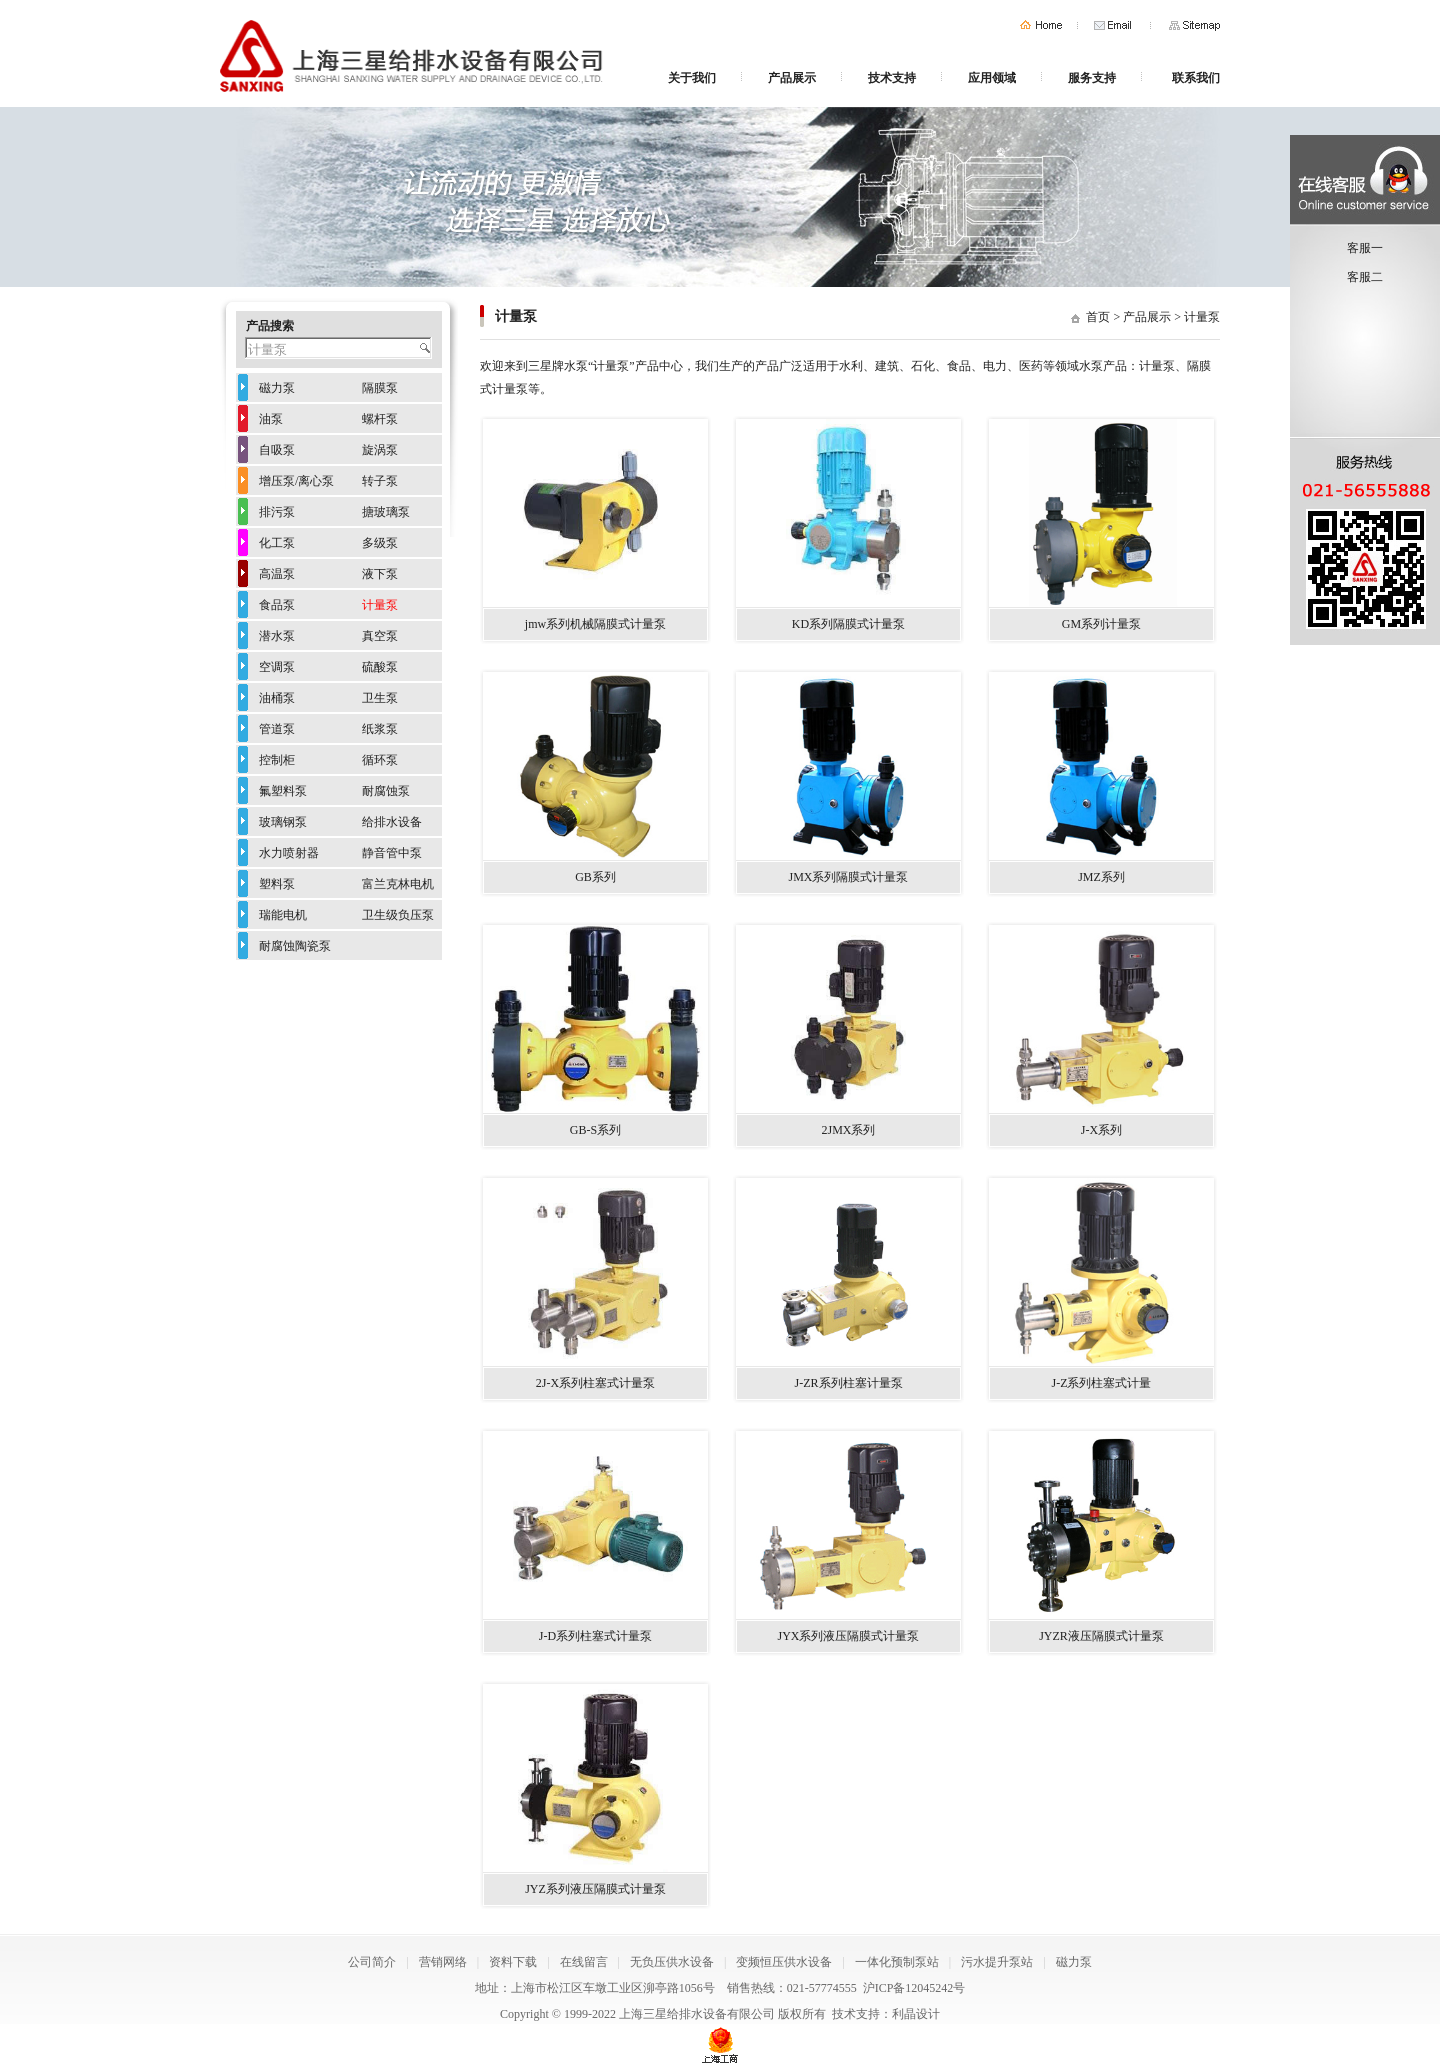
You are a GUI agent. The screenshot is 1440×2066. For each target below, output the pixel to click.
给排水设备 (392, 822)
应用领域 (992, 78)
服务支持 (1092, 78)
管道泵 (277, 729)
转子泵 (380, 481)
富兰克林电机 (398, 884)
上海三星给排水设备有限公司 (697, 2014)
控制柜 (277, 760)
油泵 (271, 419)
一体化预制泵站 (897, 1962)
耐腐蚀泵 (386, 791)
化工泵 (277, 543)
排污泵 (277, 512)
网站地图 (1194, 25)
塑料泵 (277, 884)
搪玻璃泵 (386, 512)
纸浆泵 (380, 729)
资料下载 (513, 1962)
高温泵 (277, 574)
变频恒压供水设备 (784, 1962)
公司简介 (372, 1962)
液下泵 (380, 574)
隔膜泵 (380, 388)
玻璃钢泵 (283, 822)
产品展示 (792, 78)
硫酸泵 (380, 667)
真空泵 (380, 636)
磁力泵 (277, 388)
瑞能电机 (283, 915)
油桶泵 (277, 698)
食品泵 (277, 605)
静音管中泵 (392, 853)
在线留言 (584, 1962)
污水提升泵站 (997, 1962)
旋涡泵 (380, 450)
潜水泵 (277, 636)
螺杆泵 (380, 419)
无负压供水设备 (672, 1962)
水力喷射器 (289, 853)
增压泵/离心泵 (296, 481)
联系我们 (1196, 78)
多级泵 (380, 543)
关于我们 (692, 78)
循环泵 (380, 760)
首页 (1041, 25)
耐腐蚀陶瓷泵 (295, 946)
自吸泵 (277, 450)
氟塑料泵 (283, 791)
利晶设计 (916, 2014)
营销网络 (443, 1962)
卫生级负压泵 (398, 915)
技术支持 (892, 78)
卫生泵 (380, 698)
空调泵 (277, 667)
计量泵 (1202, 317)
